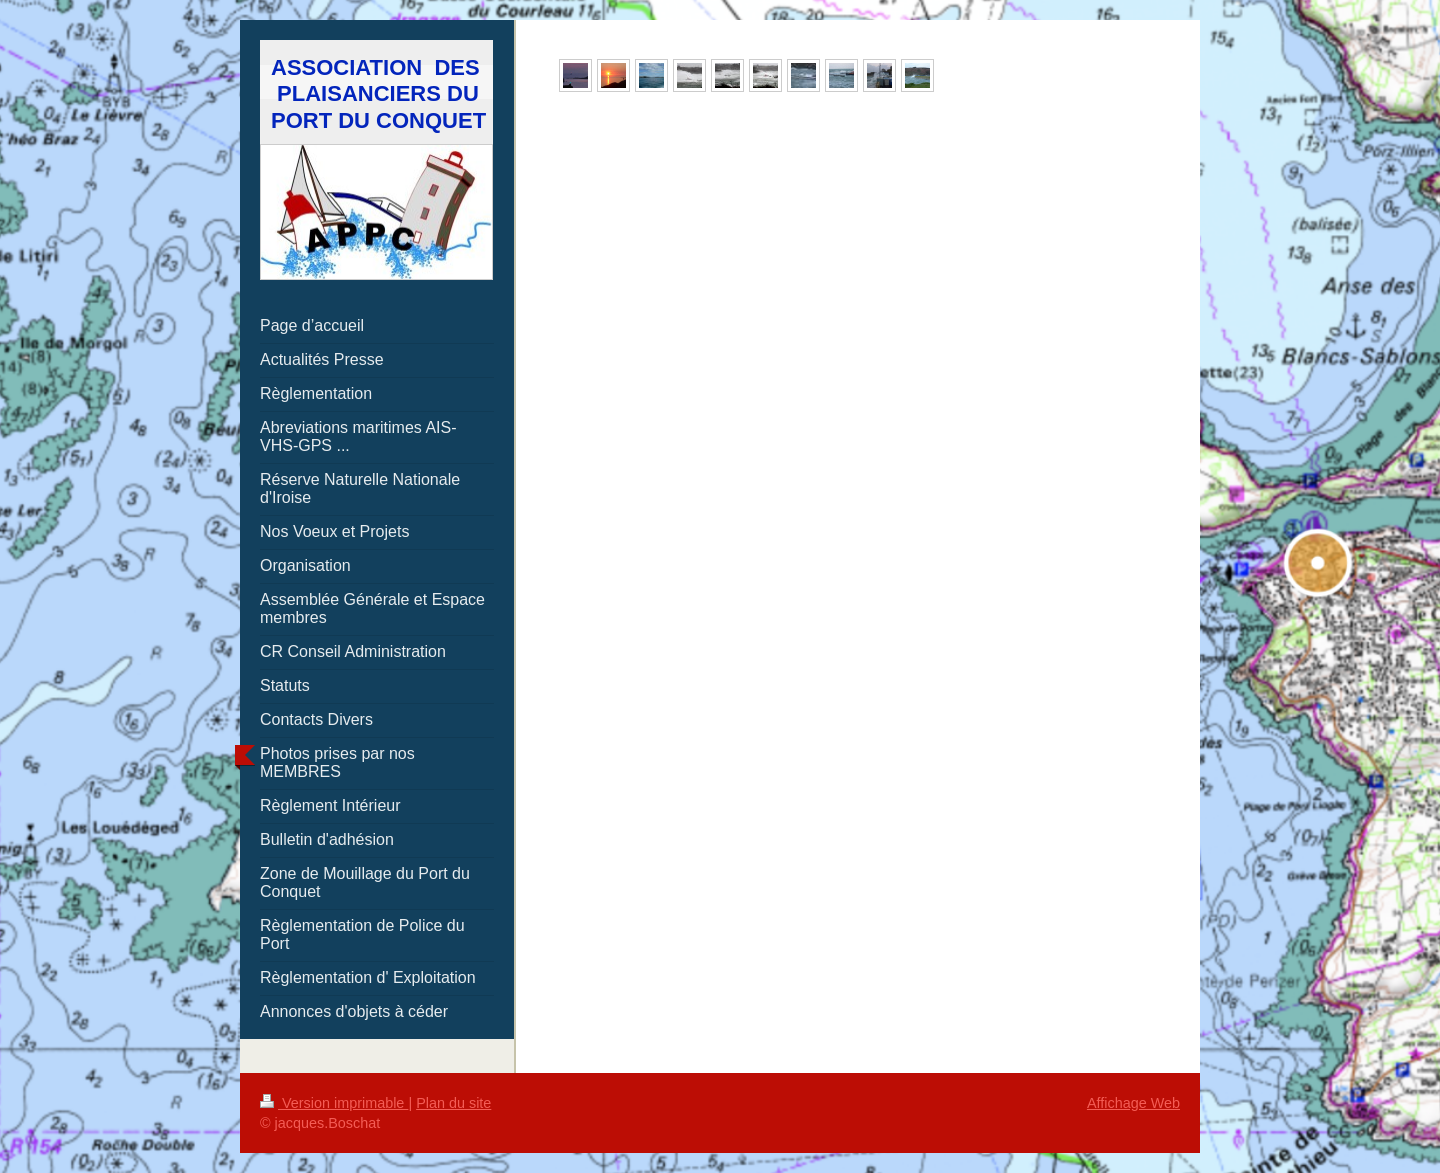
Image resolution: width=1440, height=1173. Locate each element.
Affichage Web (1133, 1103)
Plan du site (453, 1103)
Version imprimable (334, 1103)
